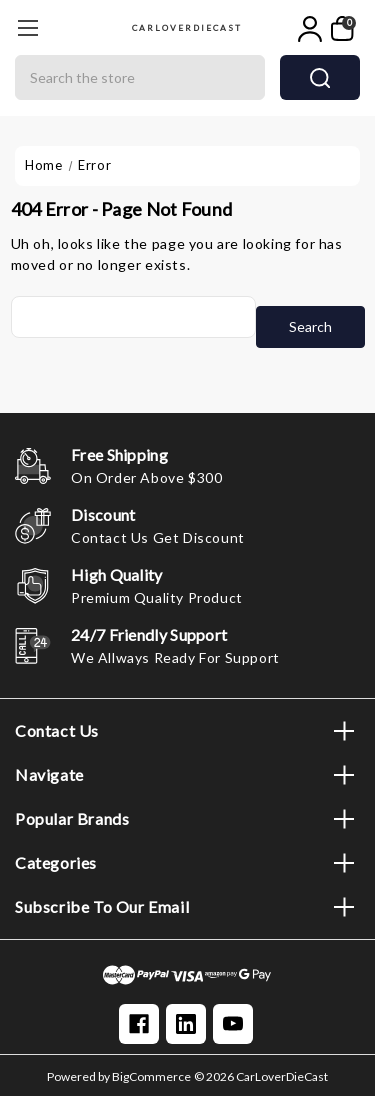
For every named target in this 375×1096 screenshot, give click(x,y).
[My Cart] (343, 29)
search (320, 78)
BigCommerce (151, 1076)
